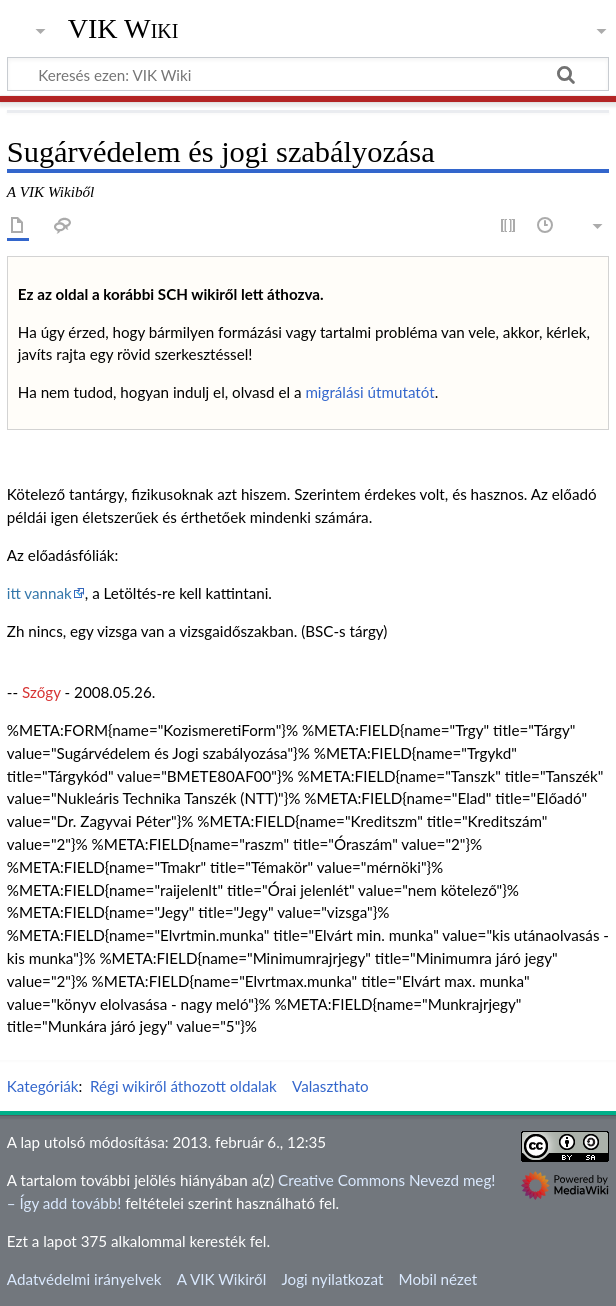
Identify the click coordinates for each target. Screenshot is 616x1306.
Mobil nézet (438, 1279)
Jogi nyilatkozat (332, 1279)
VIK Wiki (123, 29)
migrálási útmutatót (369, 392)
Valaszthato (330, 1086)
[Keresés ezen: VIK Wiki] (308, 74)
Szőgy (41, 692)
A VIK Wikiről (221, 1279)
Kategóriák (43, 1086)
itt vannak (39, 593)
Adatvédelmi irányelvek (84, 1279)
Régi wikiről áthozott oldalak (183, 1086)
